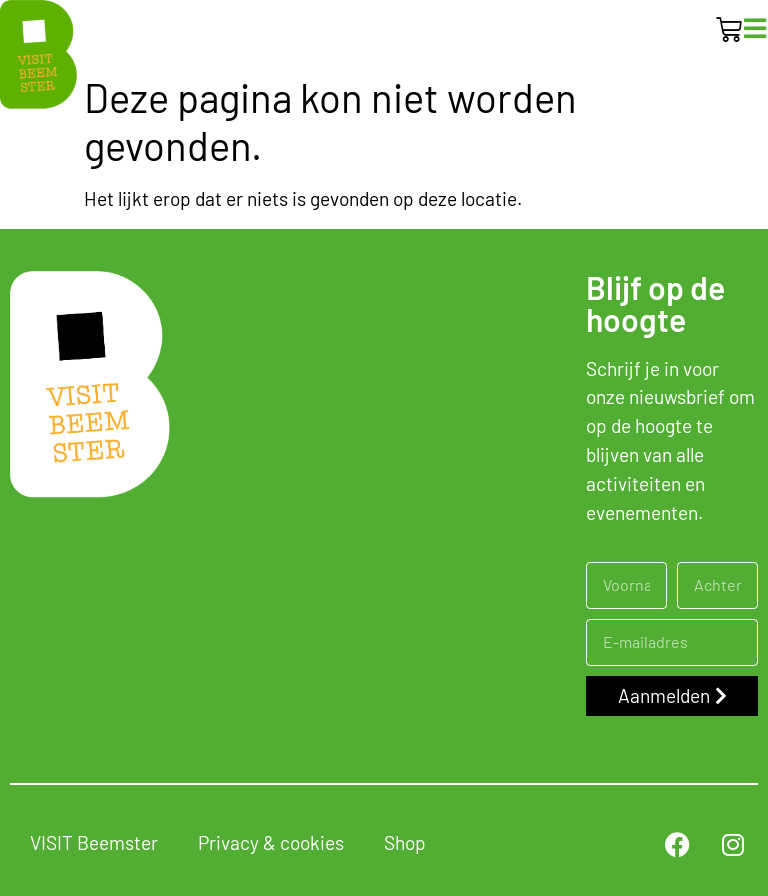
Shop (405, 842)
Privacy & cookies (271, 842)
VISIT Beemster (94, 842)
